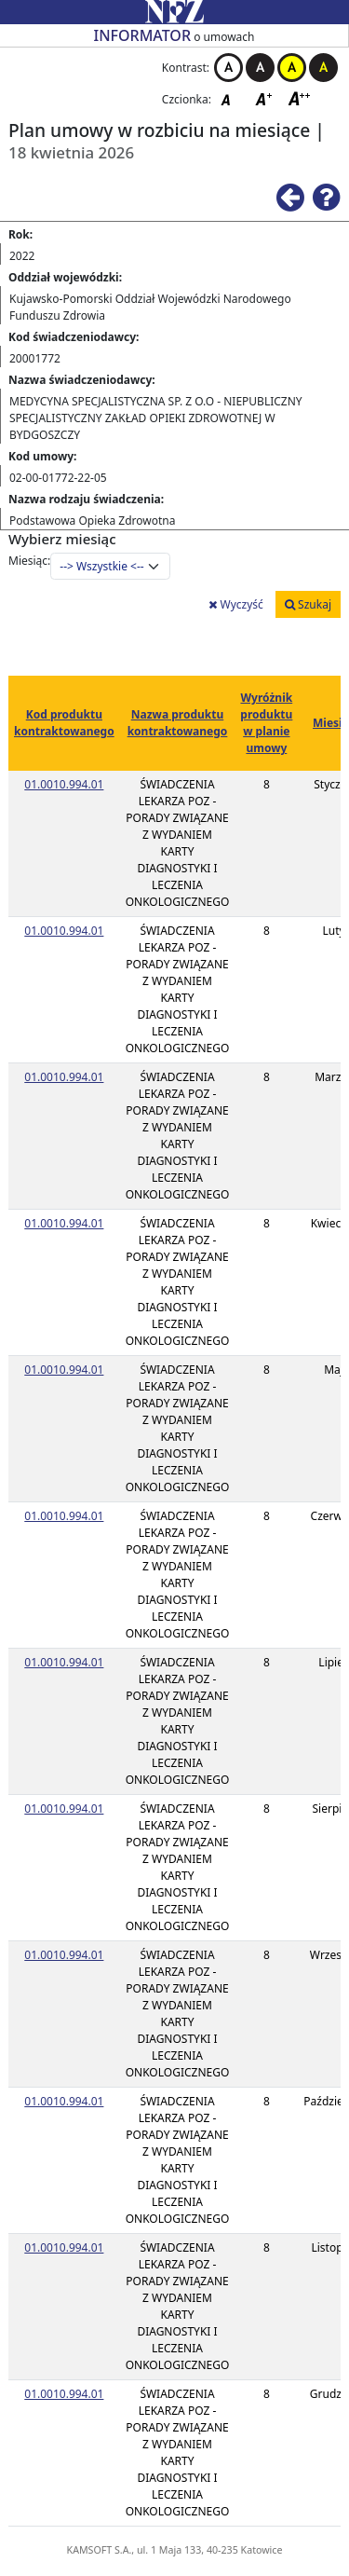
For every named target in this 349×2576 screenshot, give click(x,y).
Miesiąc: (29, 561)
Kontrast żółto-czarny (291, 67)
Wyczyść (235, 604)
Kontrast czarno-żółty (323, 67)
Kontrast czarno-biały (260, 67)
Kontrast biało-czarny (228, 67)
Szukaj (308, 604)
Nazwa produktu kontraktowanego (178, 722)
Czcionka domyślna (231, 98)
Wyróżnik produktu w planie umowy (266, 723)
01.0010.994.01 (63, 784)
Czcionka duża (300, 98)
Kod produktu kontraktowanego (64, 722)
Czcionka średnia (265, 98)
